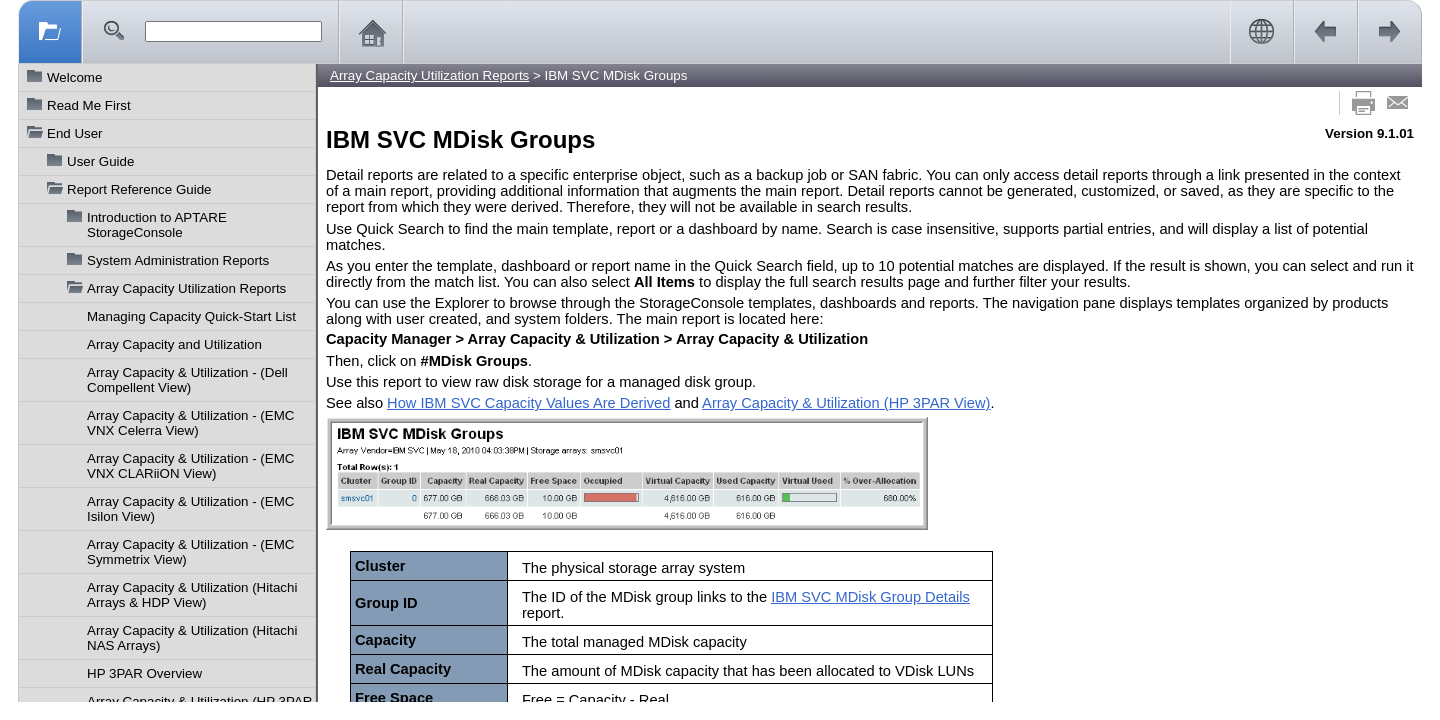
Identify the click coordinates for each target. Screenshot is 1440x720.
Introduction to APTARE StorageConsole (157, 225)
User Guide (100, 161)
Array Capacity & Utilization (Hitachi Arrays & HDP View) (192, 595)
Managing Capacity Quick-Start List (191, 316)
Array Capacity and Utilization (174, 344)
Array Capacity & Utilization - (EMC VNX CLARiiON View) (190, 466)
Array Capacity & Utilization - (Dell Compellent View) (187, 380)
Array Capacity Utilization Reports (186, 288)
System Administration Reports (178, 260)
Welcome (74, 77)
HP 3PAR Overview (144, 673)
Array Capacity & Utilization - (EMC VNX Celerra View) (190, 423)
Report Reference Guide (139, 189)
